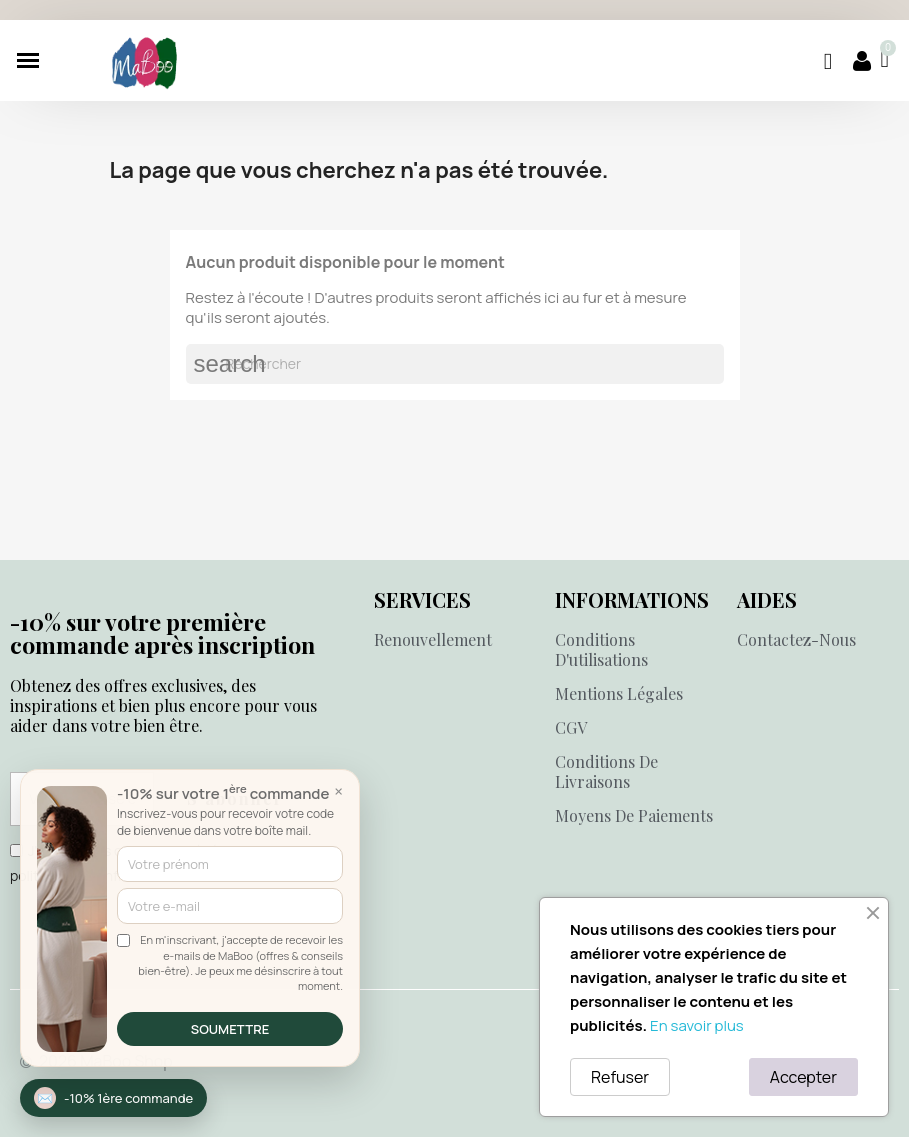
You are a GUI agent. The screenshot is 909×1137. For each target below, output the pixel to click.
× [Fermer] (338, 791)
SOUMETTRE (230, 1029)
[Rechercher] (455, 364)
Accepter (803, 1077)
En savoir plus (697, 1025)
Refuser (620, 1077)
